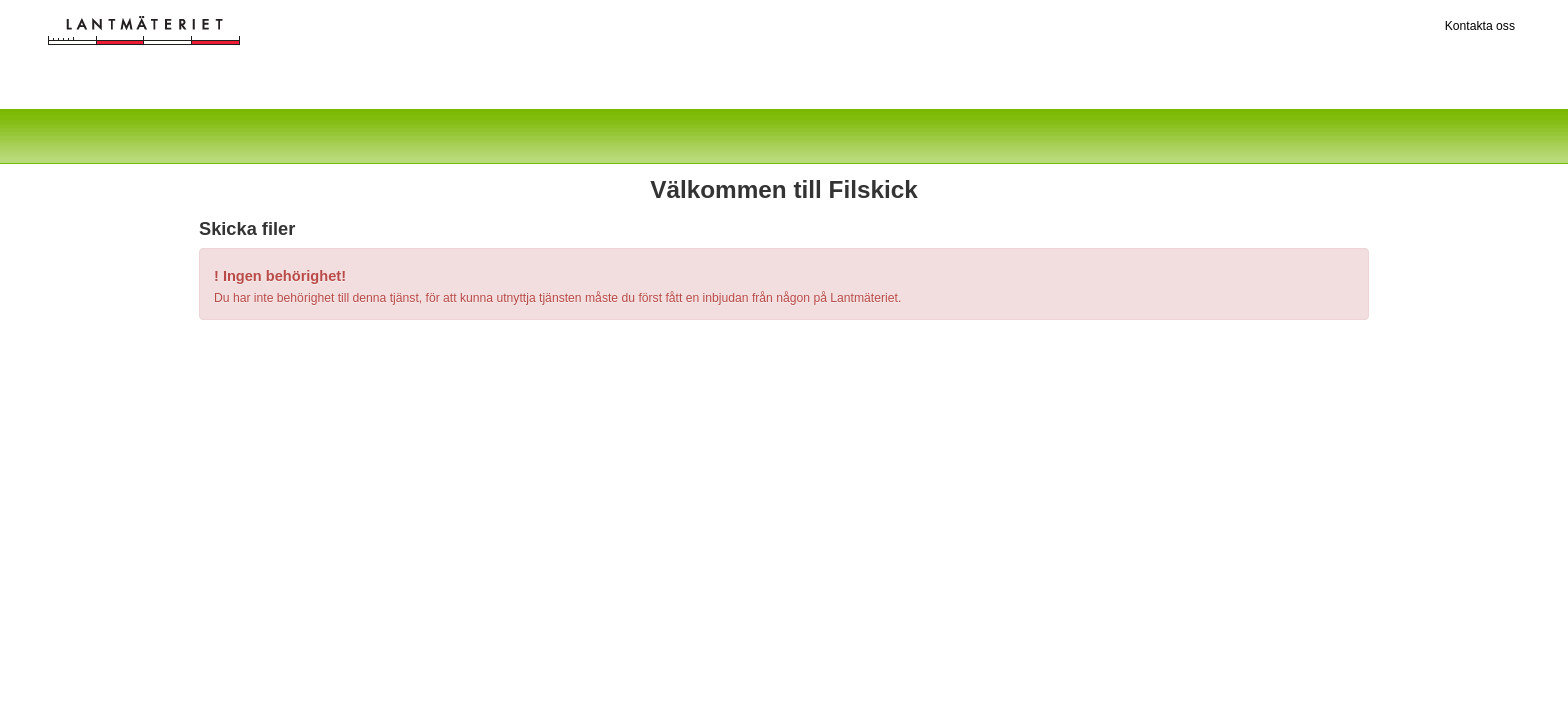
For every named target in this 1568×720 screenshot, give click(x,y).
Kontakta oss (1480, 26)
